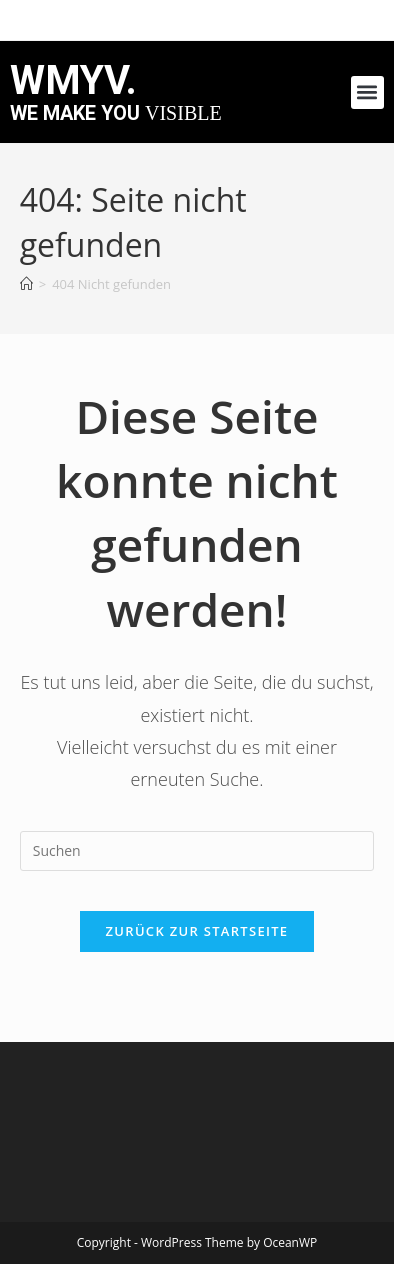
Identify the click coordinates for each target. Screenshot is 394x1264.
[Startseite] (26, 284)
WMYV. (73, 80)
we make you (116, 113)
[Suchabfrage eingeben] (197, 851)
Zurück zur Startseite (197, 931)
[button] (367, 92)
